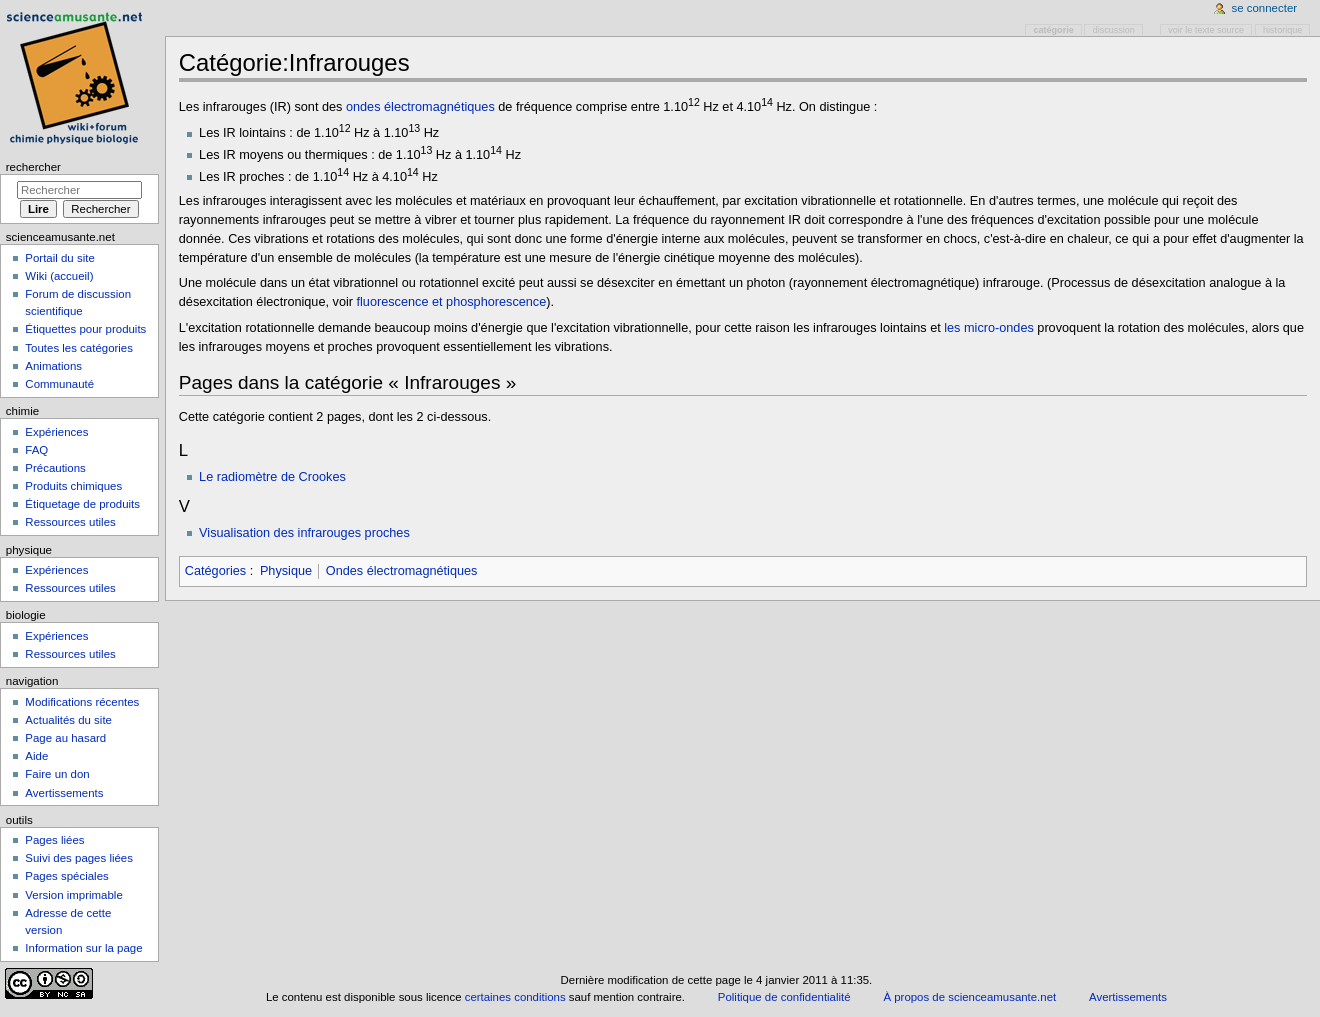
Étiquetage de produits (82, 504)
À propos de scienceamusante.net (969, 997)
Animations (53, 366)
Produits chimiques (73, 486)
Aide (36, 756)
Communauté (59, 384)
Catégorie (1054, 30)
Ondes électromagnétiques (402, 571)
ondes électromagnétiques (420, 107)
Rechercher (33, 167)
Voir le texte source (1206, 30)
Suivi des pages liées (79, 858)
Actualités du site (68, 720)
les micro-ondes (989, 328)
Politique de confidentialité (784, 997)
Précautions (55, 468)
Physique (286, 571)
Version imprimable (73, 895)
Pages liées (54, 840)
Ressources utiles (70, 522)
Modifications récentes (82, 702)
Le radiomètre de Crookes (272, 477)
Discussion (1114, 30)
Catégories (215, 571)
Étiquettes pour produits (85, 329)
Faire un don (57, 774)
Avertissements (64, 793)
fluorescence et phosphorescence (452, 302)
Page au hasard (65, 738)
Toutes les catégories (79, 348)
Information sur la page (83, 948)
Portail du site (59, 258)
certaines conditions (515, 997)
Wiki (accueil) (59, 276)
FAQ (36, 450)
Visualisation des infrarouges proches (304, 533)
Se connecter (1265, 8)
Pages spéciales (66, 876)
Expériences (56, 432)
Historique (1282, 30)
